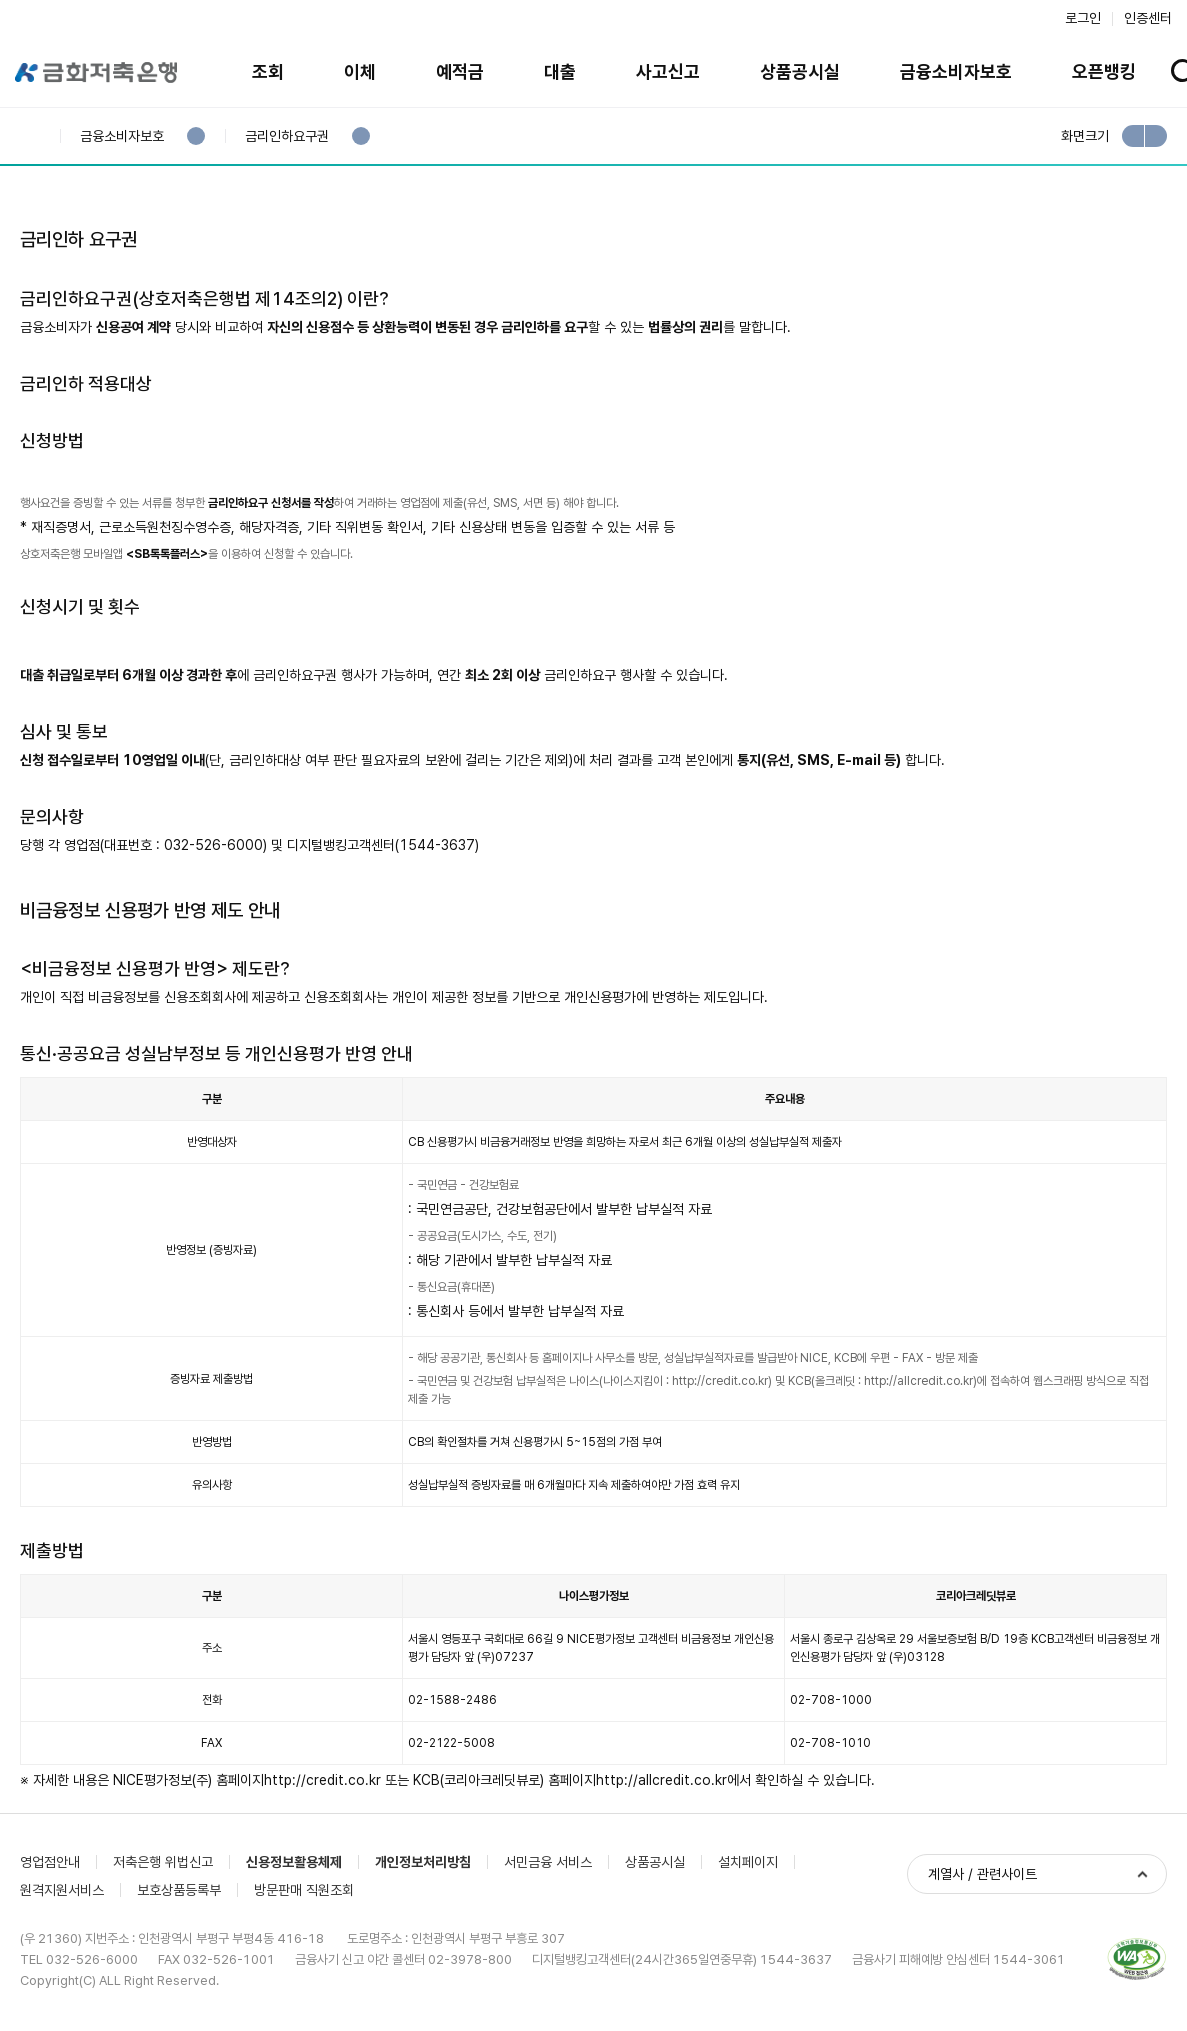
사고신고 (668, 71)
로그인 (1083, 18)
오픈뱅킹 (1104, 71)
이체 (360, 71)
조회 (268, 71)
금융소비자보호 (956, 71)
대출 (560, 71)
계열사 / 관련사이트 (982, 1874)
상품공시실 (800, 71)
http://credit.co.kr (720, 1381)
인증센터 (1148, 18)
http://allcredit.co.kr (918, 1381)
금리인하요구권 (286, 136)
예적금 (460, 71)
